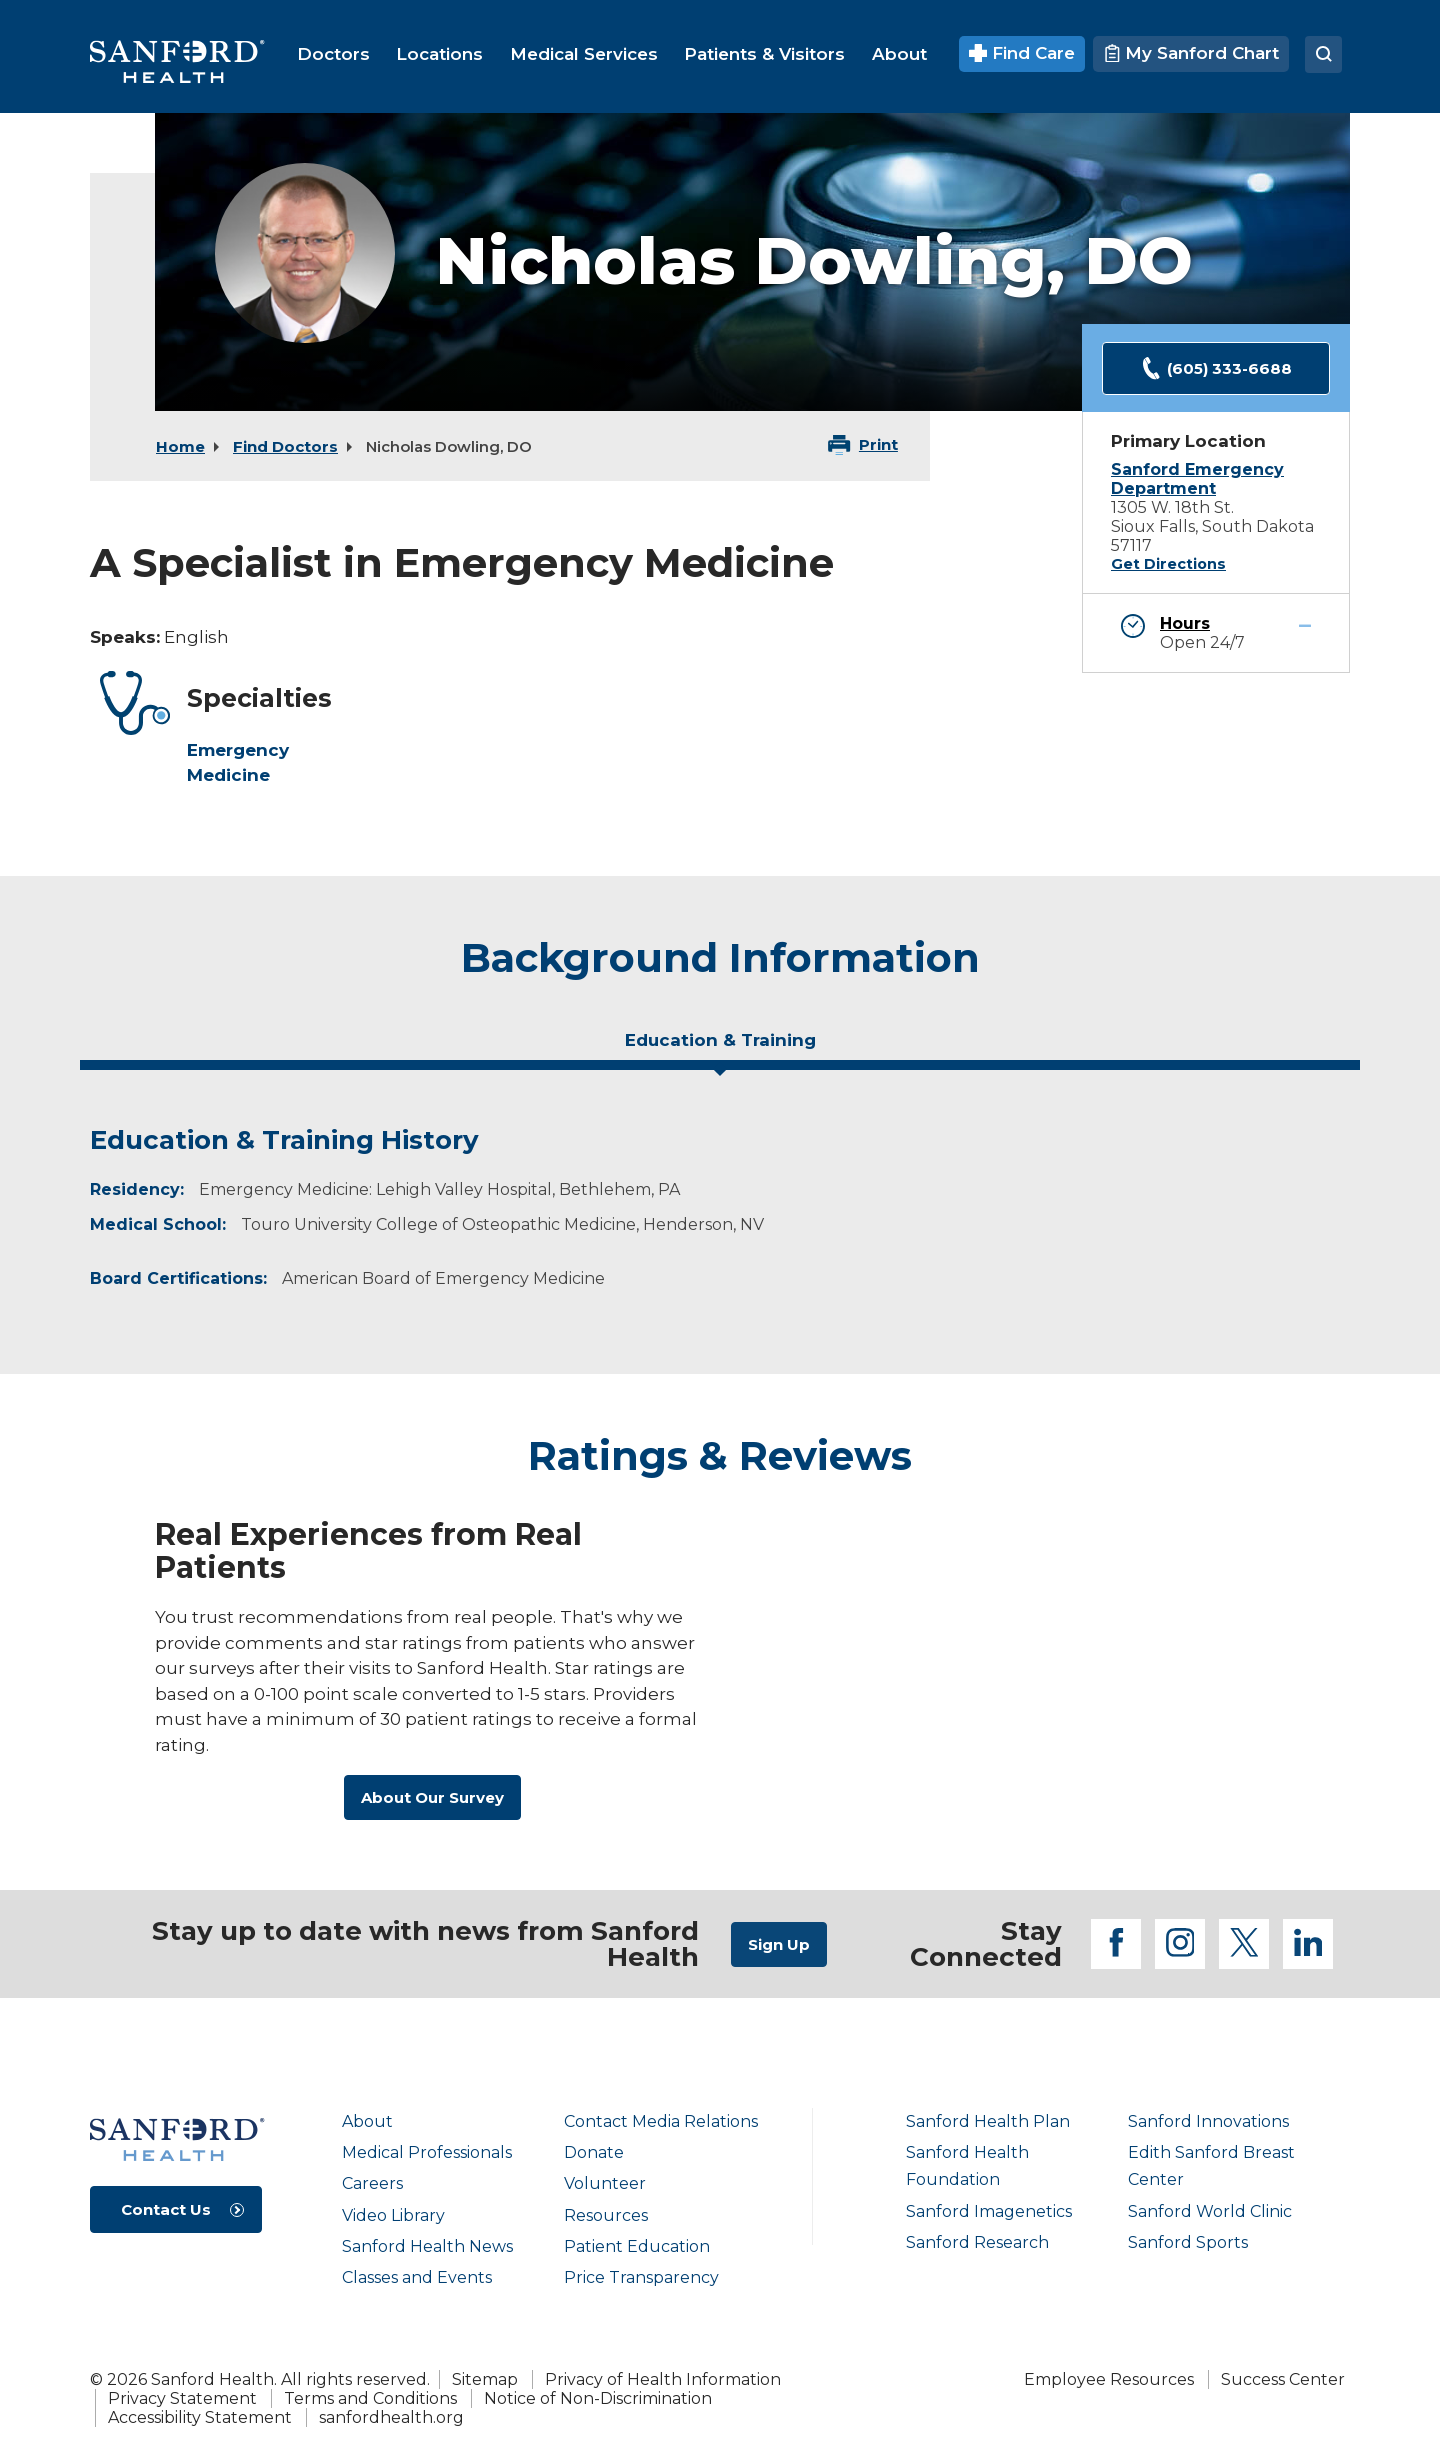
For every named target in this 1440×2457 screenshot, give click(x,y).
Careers (372, 2183)
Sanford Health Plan (988, 2121)
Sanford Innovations (1208, 2121)
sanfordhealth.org (391, 2417)
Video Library (393, 2215)
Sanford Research (977, 2242)
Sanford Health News (427, 2246)
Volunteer (605, 2183)
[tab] (720, 1048)
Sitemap (485, 2379)
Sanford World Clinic (1210, 2211)
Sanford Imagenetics (989, 2211)
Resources (606, 2215)
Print (878, 444)
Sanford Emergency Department (1197, 479)
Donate (594, 2152)
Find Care (1022, 53)
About (367, 2121)
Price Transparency (641, 2277)
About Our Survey (432, 1797)
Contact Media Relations (661, 2121)
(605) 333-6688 (1216, 368)
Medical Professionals (427, 2152)
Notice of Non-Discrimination (598, 2398)
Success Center (1283, 2379)
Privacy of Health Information (663, 2379)
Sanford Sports (1188, 2242)
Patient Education (637, 2246)
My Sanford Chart (1191, 53)
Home (180, 446)
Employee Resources (1109, 2379)
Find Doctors (285, 446)
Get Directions (1168, 564)
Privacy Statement (182, 2398)
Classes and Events (417, 2277)
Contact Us (166, 2209)
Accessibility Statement (200, 2417)
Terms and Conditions (370, 2398)
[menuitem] (333, 54)
